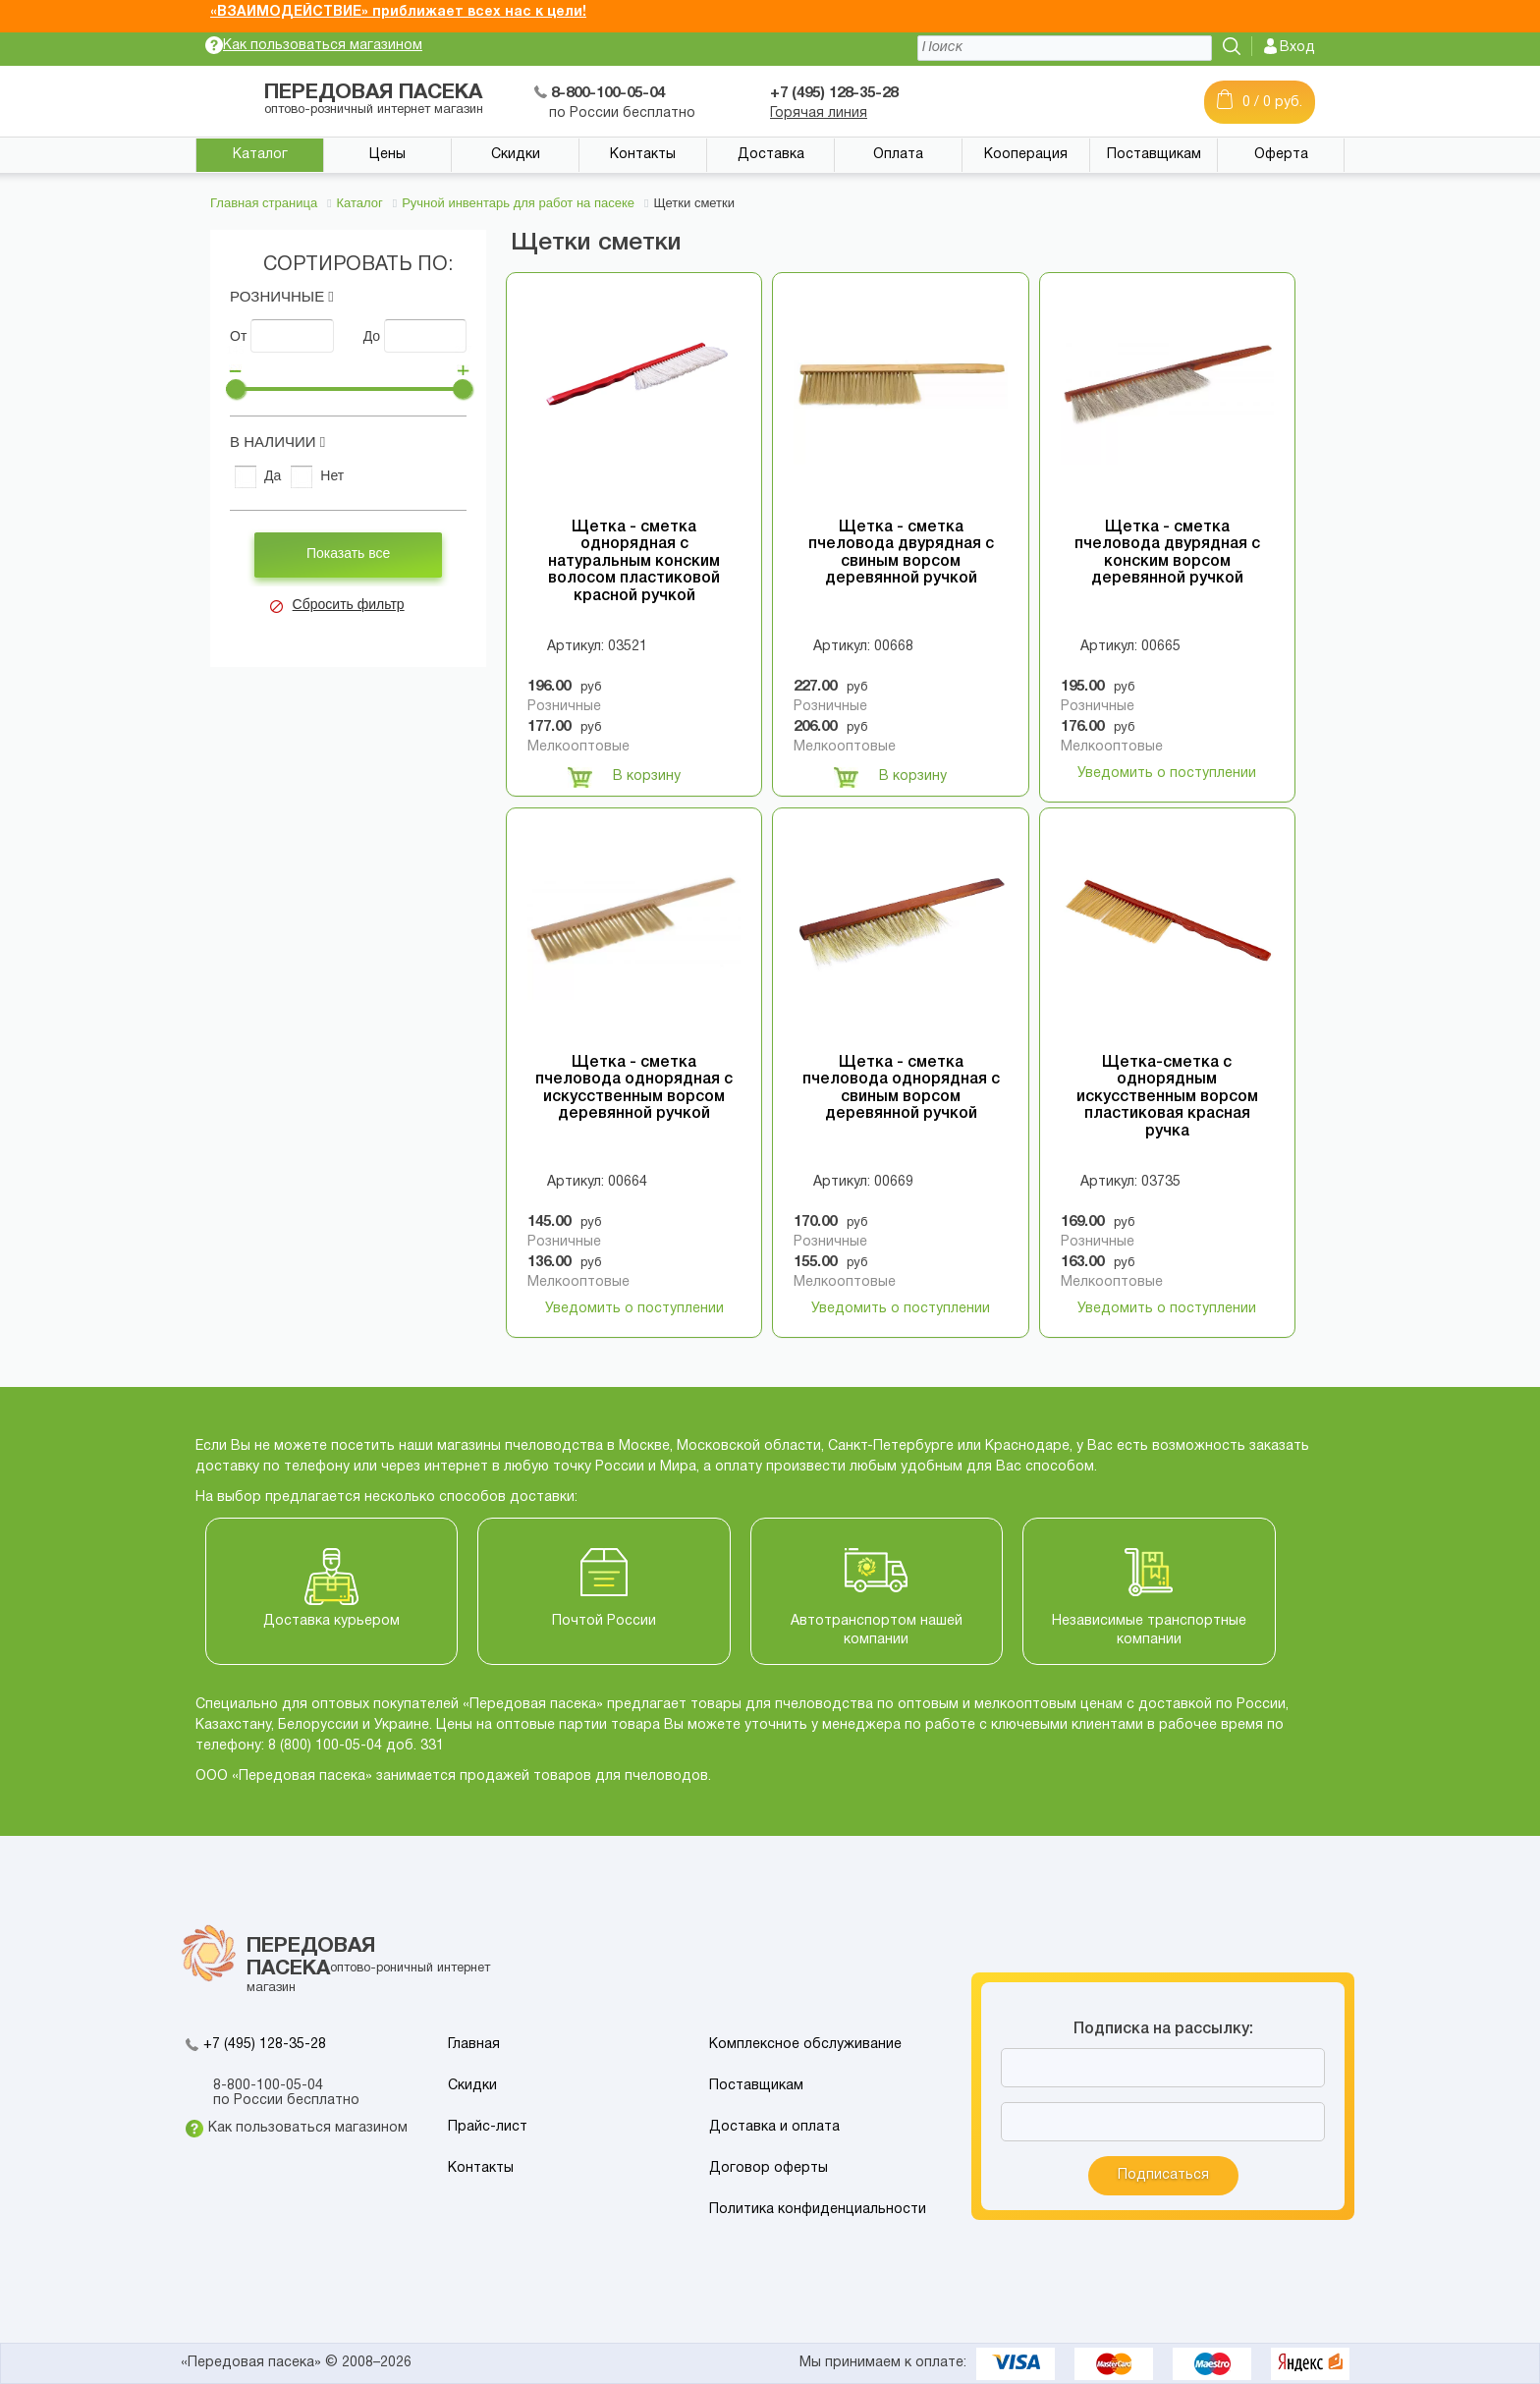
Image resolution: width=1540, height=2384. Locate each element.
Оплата (898, 154)
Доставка (771, 154)
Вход (1297, 47)
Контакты (643, 154)
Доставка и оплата (774, 2127)
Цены (387, 154)
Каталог (260, 154)
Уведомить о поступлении (1166, 773)
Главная (474, 2044)
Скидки (515, 154)
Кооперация (1026, 154)
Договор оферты (768, 2168)
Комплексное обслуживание (805, 2044)
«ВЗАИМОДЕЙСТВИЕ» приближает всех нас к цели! (398, 12)
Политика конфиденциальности (817, 2209)
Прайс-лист (487, 2127)
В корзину (624, 777)
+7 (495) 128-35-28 (264, 2044)
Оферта (1281, 154)
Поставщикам (1154, 154)
